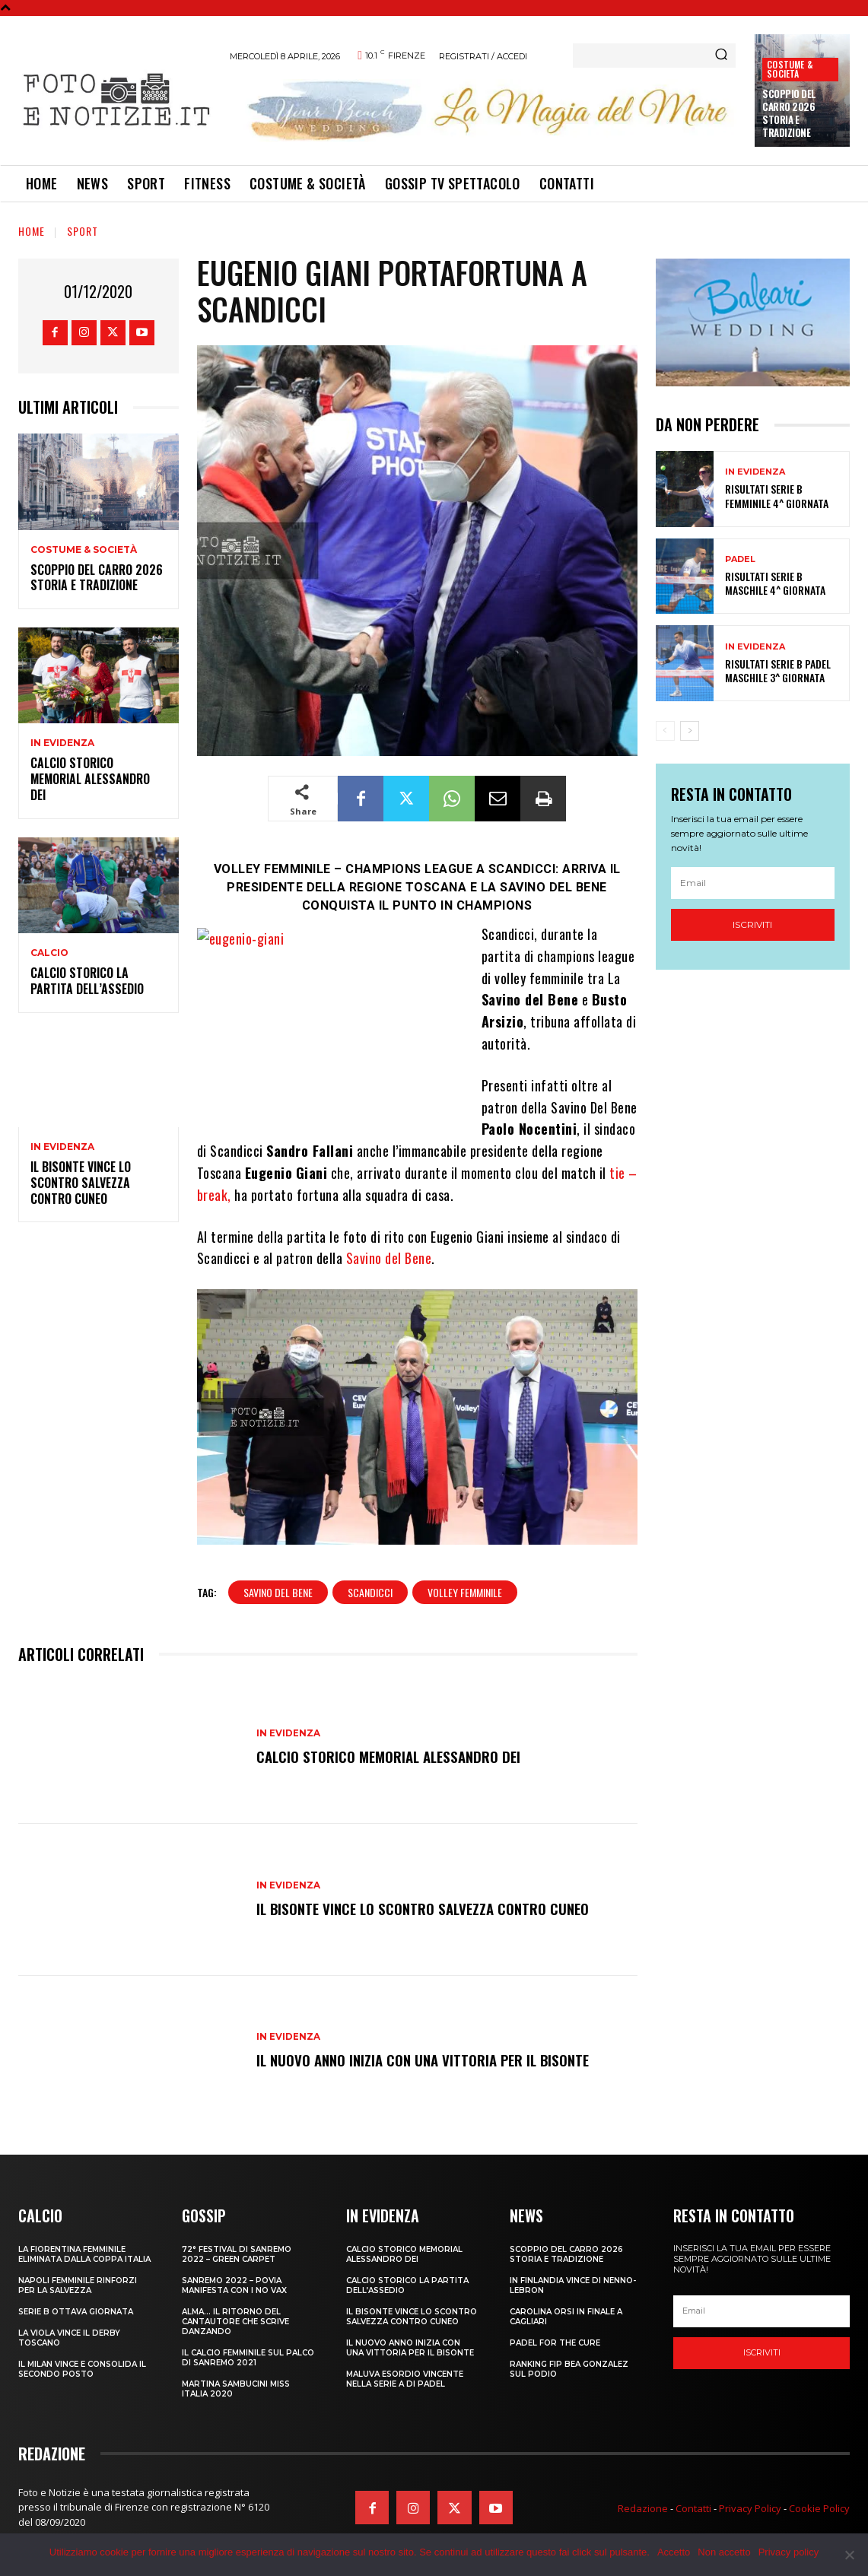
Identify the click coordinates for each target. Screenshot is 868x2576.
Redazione (643, 2508)
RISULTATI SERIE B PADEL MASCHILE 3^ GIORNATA (778, 670)
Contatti (693, 2508)
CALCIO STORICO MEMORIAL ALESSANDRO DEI (90, 779)
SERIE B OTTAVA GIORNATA (75, 2312)
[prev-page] (665, 731)
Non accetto (724, 2552)
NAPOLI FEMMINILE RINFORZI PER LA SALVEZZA (77, 2285)
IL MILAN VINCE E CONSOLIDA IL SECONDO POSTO (82, 2369)
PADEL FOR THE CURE (555, 2343)
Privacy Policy (750, 2508)
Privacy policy (788, 2552)
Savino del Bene (389, 1258)
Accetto (673, 2552)
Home (31, 231)
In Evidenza (62, 743)
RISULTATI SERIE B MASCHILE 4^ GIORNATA (775, 583)
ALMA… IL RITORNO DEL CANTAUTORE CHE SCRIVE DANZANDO (235, 2321)
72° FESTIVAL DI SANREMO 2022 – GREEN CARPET (236, 2254)
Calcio (49, 953)
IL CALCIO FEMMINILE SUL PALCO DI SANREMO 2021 (248, 2358)
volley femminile (465, 1592)
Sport (82, 231)
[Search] (721, 55)
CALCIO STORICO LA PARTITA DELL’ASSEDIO (87, 981)
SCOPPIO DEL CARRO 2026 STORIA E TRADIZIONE (789, 113)
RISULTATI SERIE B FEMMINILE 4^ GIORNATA (776, 495)
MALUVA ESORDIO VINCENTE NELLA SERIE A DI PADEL (404, 2379)
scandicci (370, 1592)
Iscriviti (752, 924)
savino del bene (278, 1592)
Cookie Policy (819, 2508)
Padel (740, 559)
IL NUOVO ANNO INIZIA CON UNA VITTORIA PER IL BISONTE (429, 2059)
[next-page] (689, 731)
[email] (753, 883)
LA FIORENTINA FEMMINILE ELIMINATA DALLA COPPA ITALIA (84, 2254)
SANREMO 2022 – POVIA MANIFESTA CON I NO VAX (234, 2285)
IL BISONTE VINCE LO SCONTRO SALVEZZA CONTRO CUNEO (80, 1183)
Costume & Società (790, 69)
